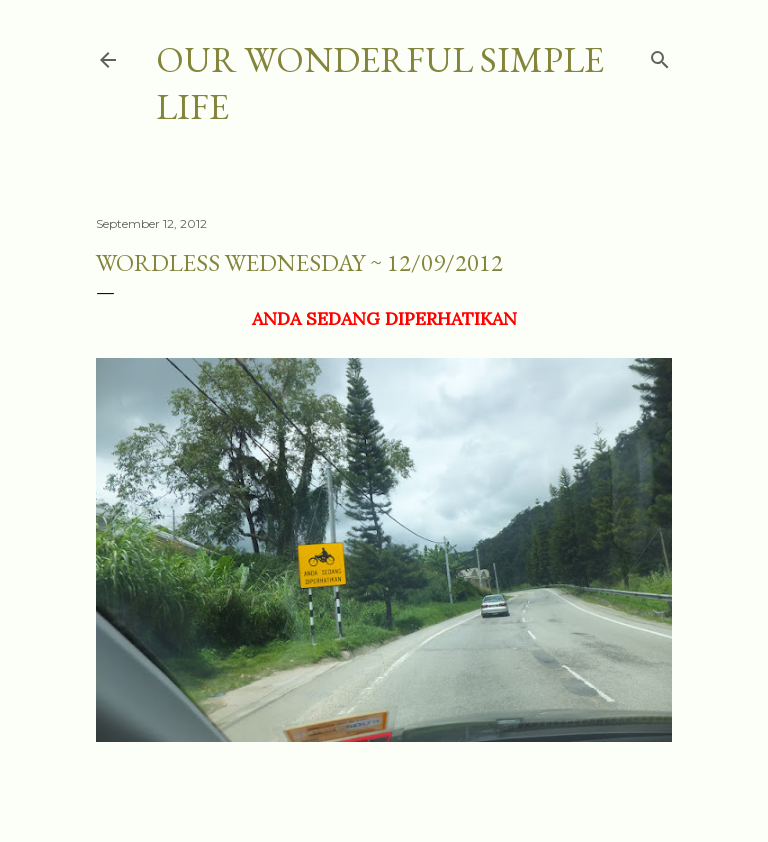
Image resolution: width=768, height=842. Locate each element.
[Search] (660, 55)
